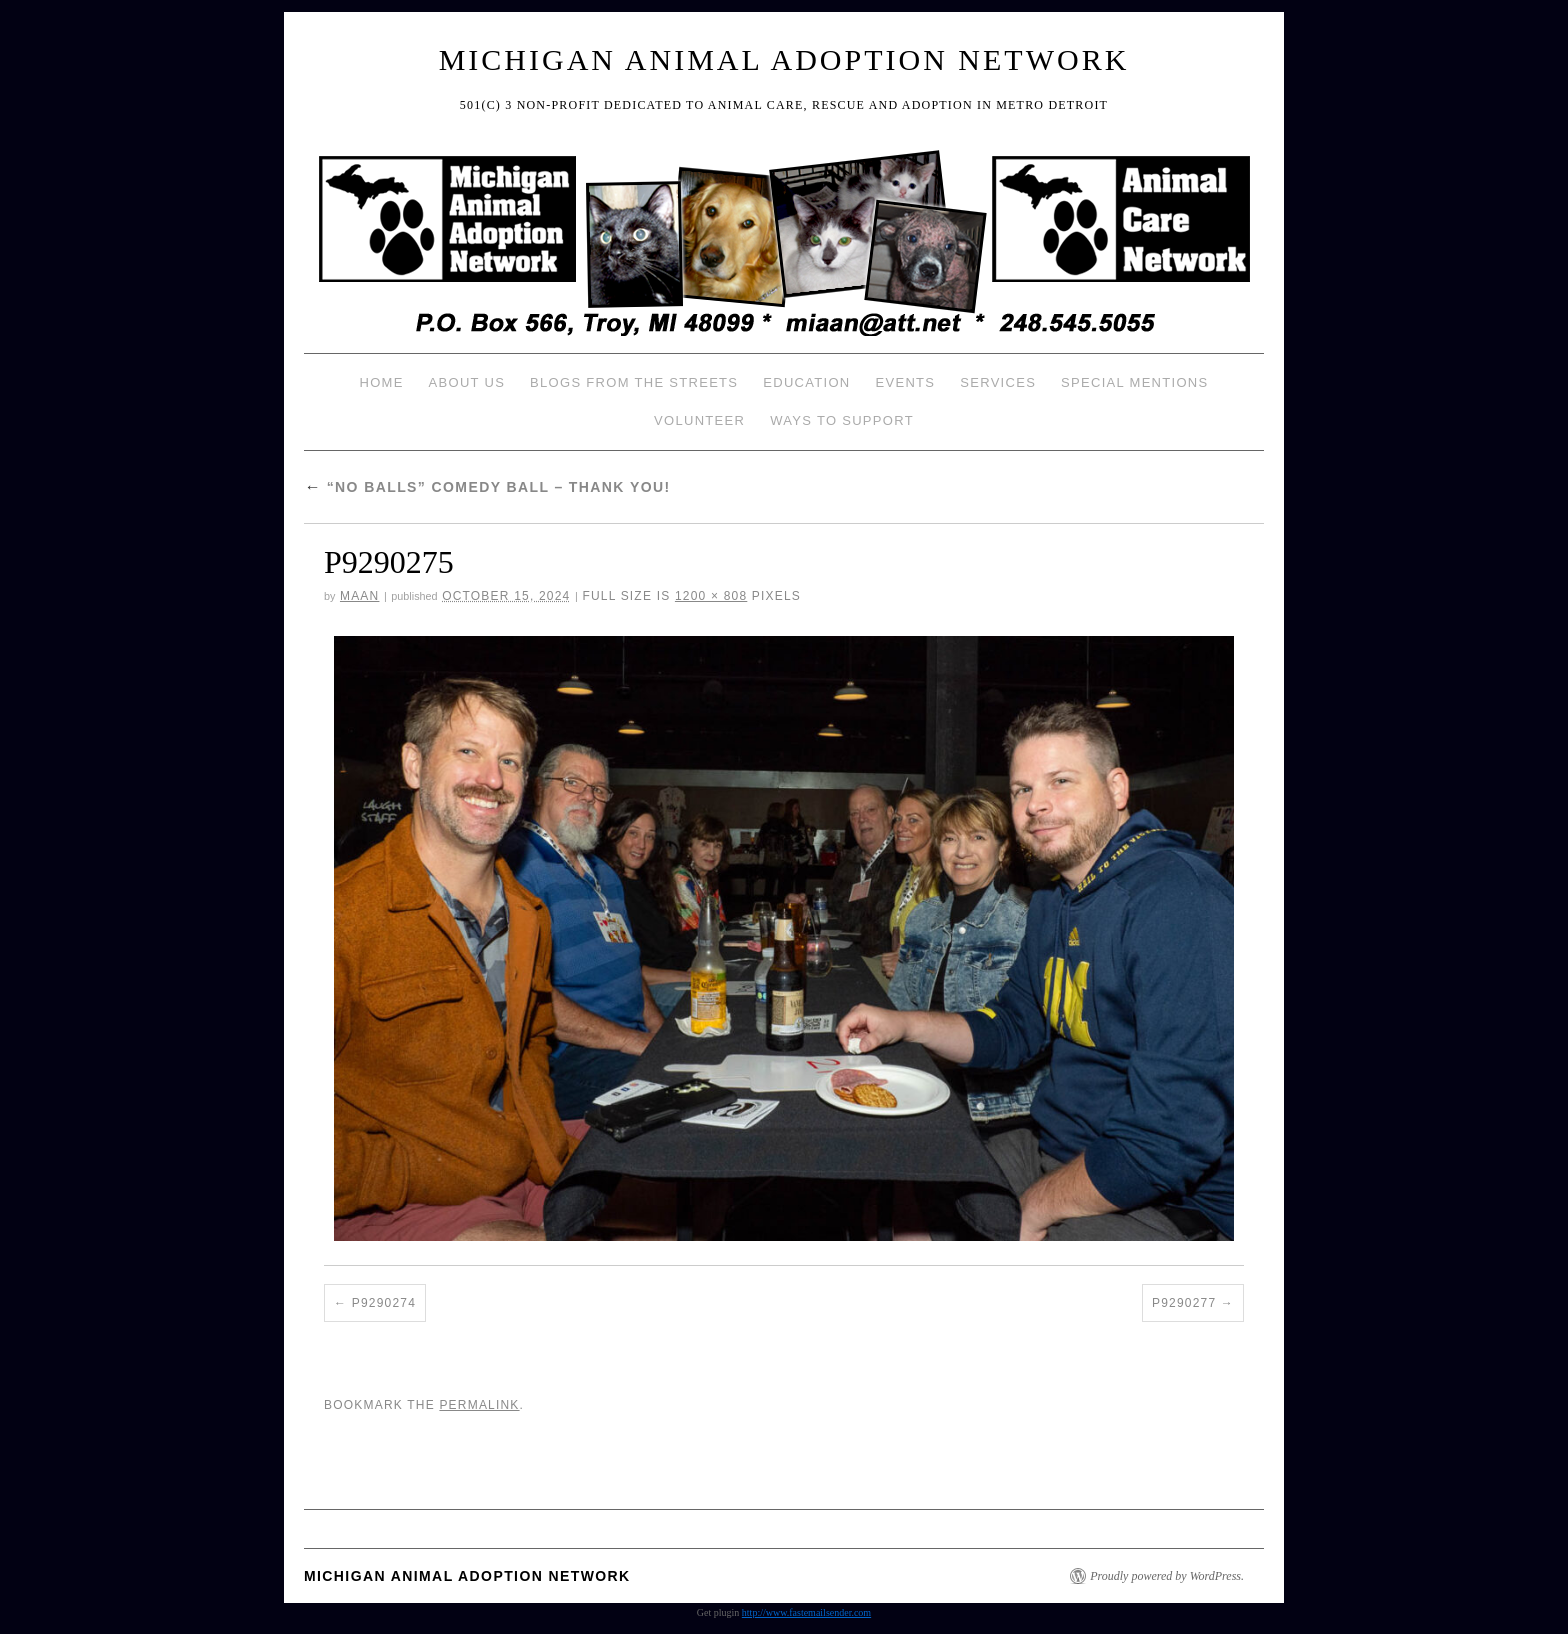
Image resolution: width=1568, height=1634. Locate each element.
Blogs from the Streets (634, 382)
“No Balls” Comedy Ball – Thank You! (487, 487)
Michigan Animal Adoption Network (784, 59)
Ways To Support (842, 420)
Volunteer (699, 420)
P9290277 (1184, 1303)
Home (381, 382)
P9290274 (384, 1303)
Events (905, 382)
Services (998, 382)
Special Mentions (1134, 382)
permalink (479, 1405)
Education (806, 382)
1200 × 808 (711, 596)
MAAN (359, 596)
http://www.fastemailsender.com (806, 1612)
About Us (467, 382)
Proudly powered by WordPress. (1167, 1576)
